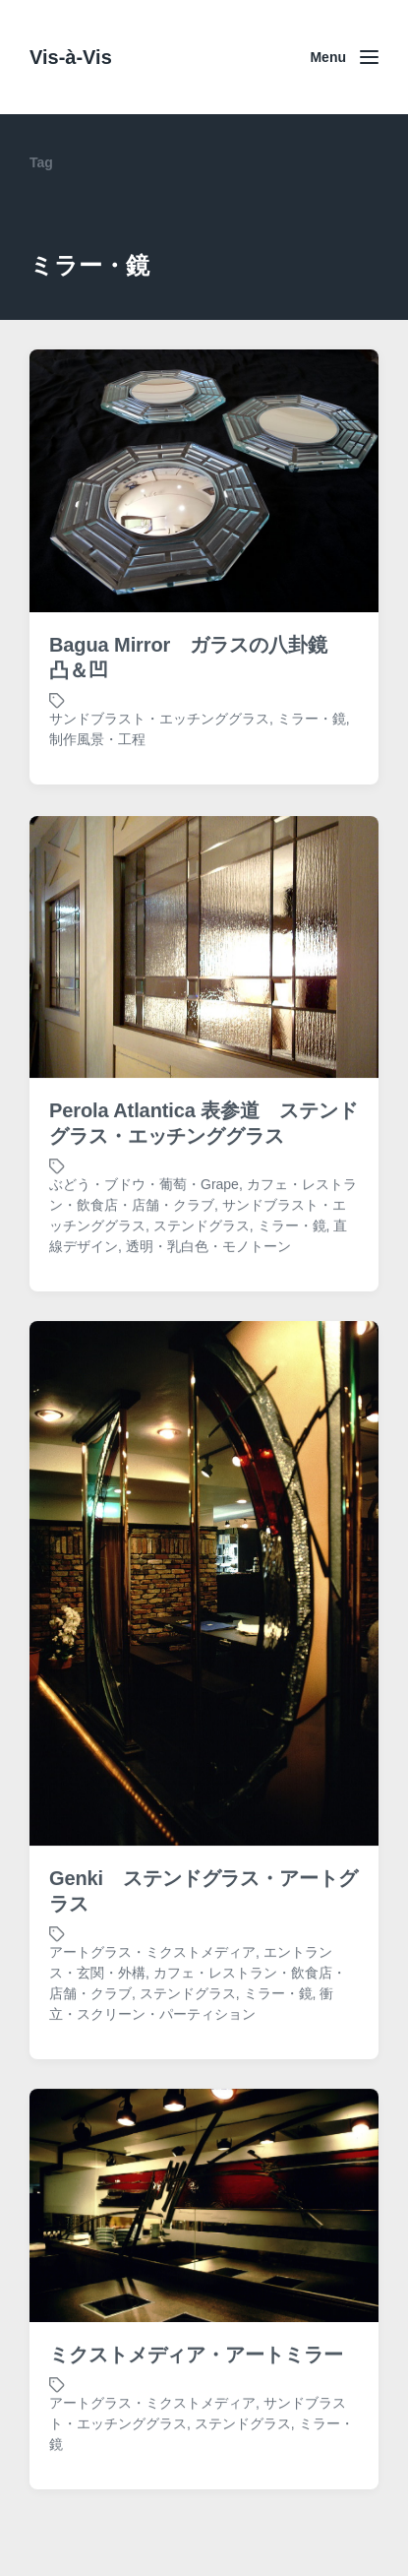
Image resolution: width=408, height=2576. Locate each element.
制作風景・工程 (97, 739)
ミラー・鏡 (311, 718)
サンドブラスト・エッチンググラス (159, 718)
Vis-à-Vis (70, 57)
